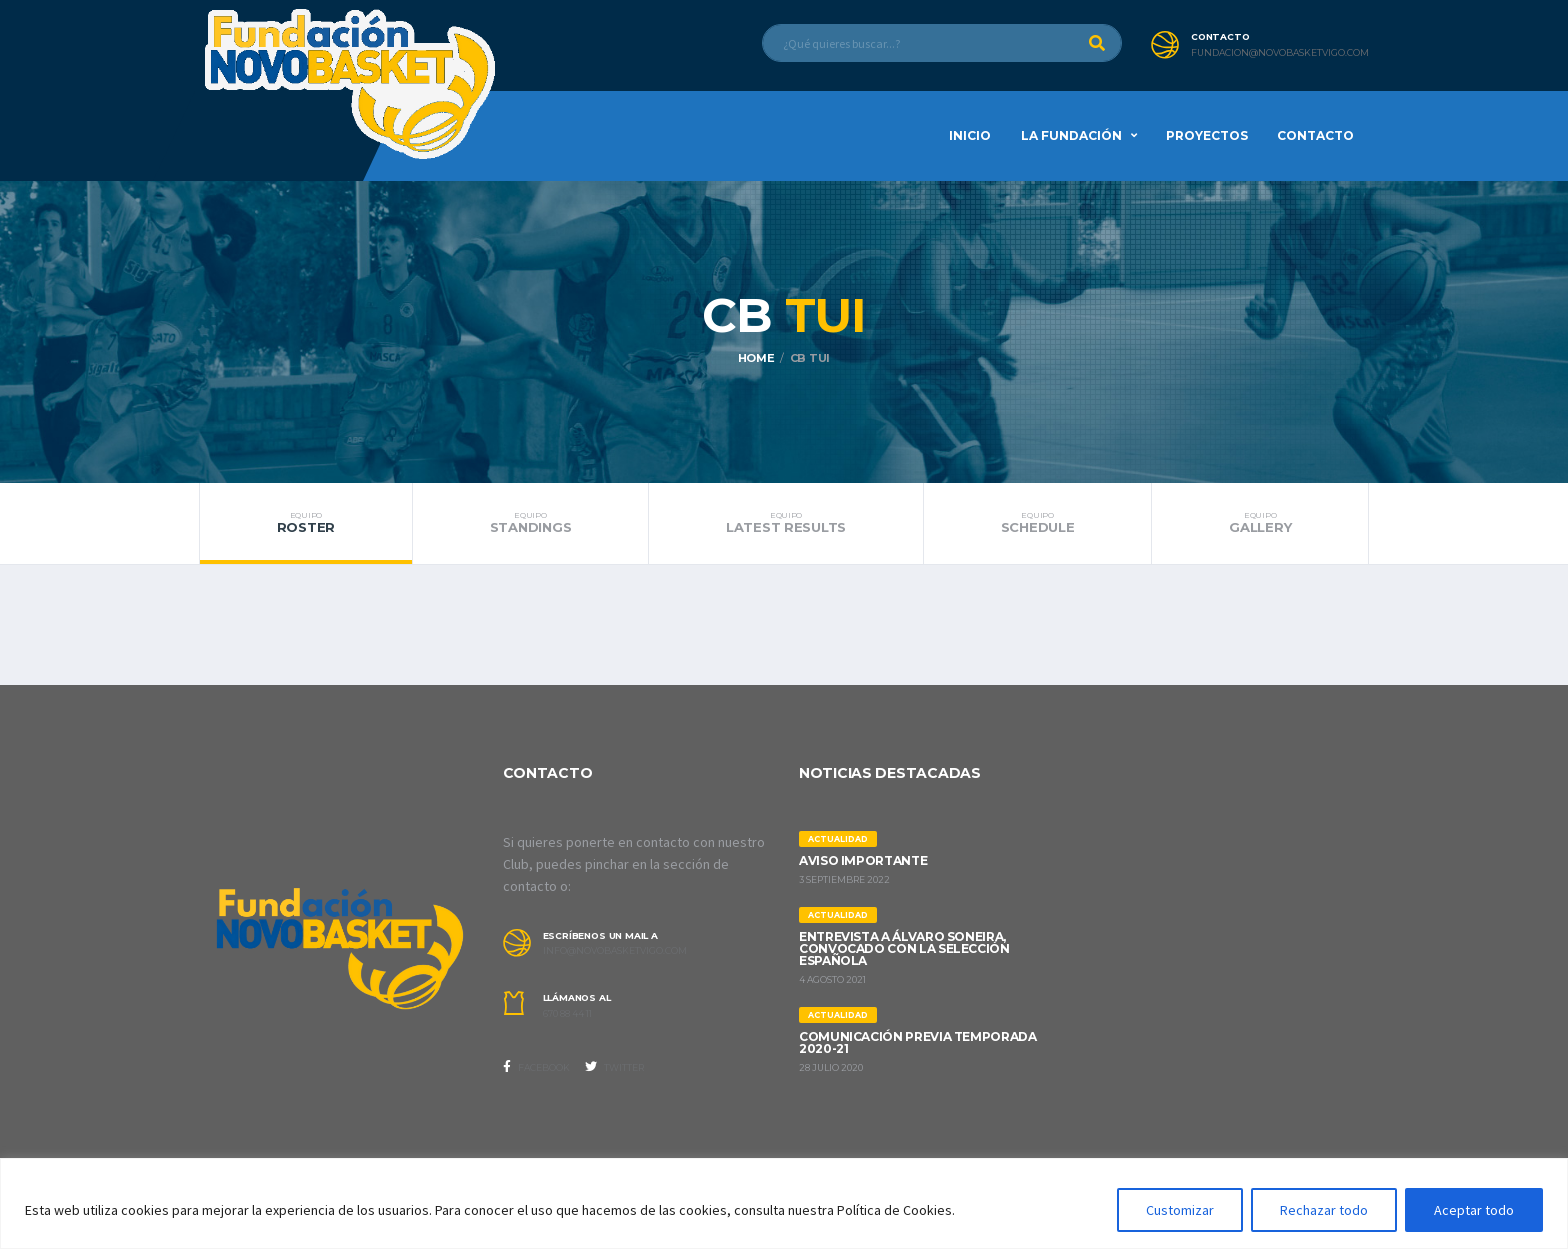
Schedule (1037, 523)
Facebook (536, 1067)
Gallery (1260, 523)
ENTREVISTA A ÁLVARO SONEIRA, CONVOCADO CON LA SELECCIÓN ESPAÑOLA (904, 948)
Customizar (1180, 1210)
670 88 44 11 (567, 1014)
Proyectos (1207, 135)
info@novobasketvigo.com (615, 951)
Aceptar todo (1474, 1210)
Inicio (970, 135)
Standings (530, 523)
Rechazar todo (1324, 1210)
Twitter (614, 1067)
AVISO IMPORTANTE (863, 860)
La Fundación (1071, 135)
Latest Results (786, 523)
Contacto (1315, 135)
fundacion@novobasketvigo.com (1280, 53)
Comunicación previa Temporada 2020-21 (918, 1042)
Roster (306, 523)
